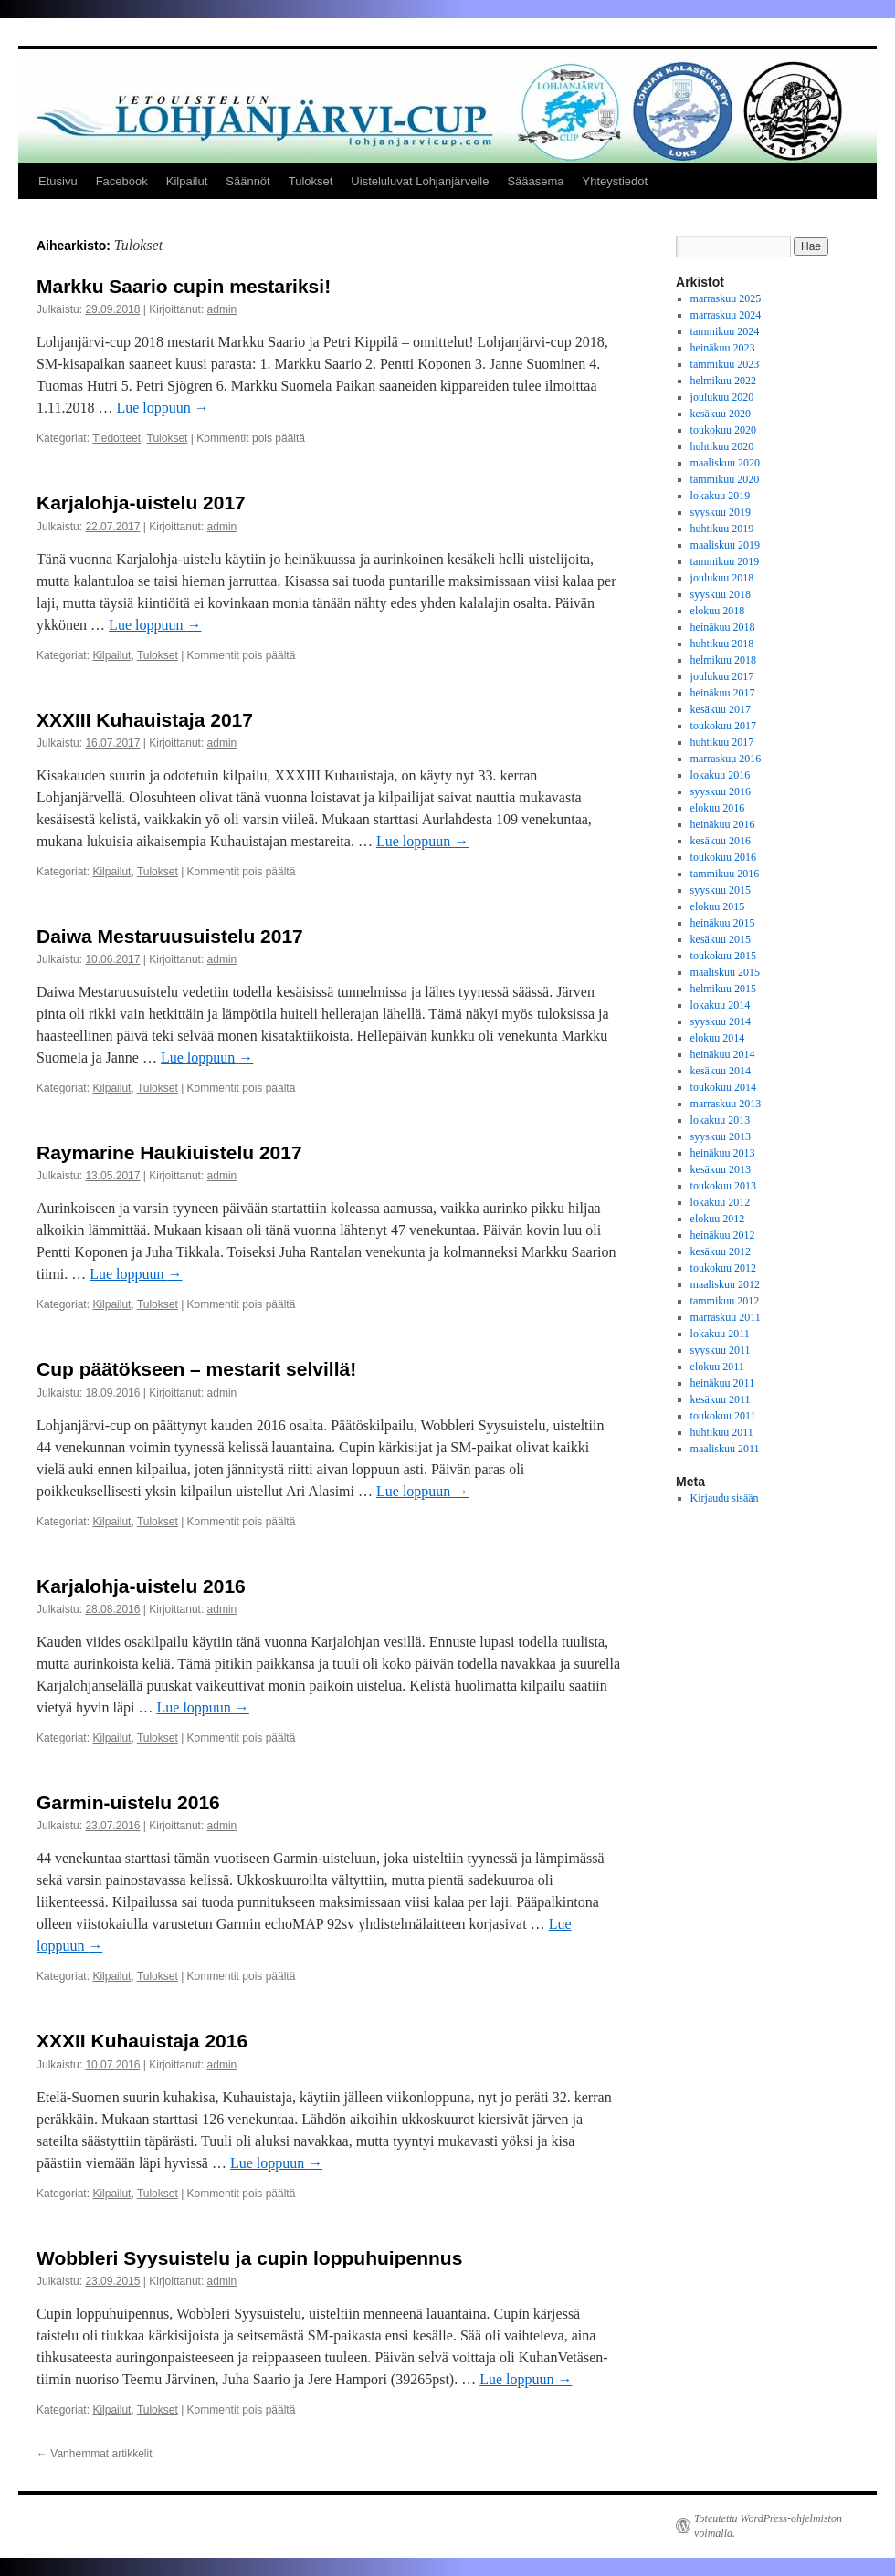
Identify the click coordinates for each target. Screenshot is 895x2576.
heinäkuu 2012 (722, 1235)
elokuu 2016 (717, 807)
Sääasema (535, 181)
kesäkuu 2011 (720, 1399)
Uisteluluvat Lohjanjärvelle (420, 181)
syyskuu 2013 (720, 1136)
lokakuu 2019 (720, 495)
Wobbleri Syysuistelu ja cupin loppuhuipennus (249, 2257)
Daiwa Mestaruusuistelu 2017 (170, 936)
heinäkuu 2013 (722, 1153)
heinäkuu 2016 (722, 824)
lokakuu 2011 (720, 1333)
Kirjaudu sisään (724, 1498)
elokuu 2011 (717, 1366)
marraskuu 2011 (725, 1317)
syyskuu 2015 (720, 890)
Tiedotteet (116, 438)
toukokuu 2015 (723, 955)
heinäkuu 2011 (722, 1383)
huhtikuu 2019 (722, 528)
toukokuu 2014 (723, 1087)
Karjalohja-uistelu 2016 (141, 1586)
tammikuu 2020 (725, 479)
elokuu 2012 (717, 1218)
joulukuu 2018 (722, 577)
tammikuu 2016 (725, 873)
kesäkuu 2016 (720, 840)
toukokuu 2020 (723, 430)
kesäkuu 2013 (720, 1169)
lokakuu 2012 (720, 1202)
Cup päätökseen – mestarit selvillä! (196, 1368)
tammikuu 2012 (725, 1300)
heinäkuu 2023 (722, 347)
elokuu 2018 (717, 610)
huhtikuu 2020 (722, 446)
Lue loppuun (162, 407)
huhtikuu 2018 (722, 643)
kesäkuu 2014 (720, 1070)
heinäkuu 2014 (722, 1054)
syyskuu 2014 (720, 1021)
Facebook (122, 181)
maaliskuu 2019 (725, 545)
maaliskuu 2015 (725, 972)
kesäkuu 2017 (720, 709)
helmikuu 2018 (723, 660)
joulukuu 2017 (722, 676)
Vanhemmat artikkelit (95, 2453)
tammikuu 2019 (725, 561)
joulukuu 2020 (722, 397)
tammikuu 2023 (725, 364)
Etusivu (58, 181)
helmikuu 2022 (723, 380)
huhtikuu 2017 (722, 742)
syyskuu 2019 (720, 512)
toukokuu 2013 (723, 1185)
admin (222, 309)
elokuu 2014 (717, 1037)
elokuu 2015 (717, 906)
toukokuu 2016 (723, 857)
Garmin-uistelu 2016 (128, 1802)
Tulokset (311, 181)
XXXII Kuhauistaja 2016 (142, 2040)
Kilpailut (187, 181)
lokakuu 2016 (720, 775)
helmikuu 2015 (723, 988)
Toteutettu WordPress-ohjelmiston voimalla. (768, 2525)
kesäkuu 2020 (720, 413)
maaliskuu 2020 (725, 462)
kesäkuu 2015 (720, 939)
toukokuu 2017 (723, 725)
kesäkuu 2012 (720, 1251)
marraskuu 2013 (726, 1103)
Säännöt (247, 181)
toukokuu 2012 (723, 1268)
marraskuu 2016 (726, 758)
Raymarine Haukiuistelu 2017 (169, 1152)
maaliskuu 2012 (725, 1284)
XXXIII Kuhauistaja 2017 (145, 719)
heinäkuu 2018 (722, 627)
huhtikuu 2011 (721, 1432)
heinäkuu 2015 (722, 922)
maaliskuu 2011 (725, 1448)
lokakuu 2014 (720, 1005)
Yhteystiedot (615, 181)
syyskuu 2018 (720, 594)
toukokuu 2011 (723, 1415)
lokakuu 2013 (720, 1120)
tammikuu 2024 (725, 331)
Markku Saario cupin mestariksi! (184, 286)
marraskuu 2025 (726, 298)
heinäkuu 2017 (722, 692)
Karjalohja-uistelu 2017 (141, 502)
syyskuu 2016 (720, 791)
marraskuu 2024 (726, 315)
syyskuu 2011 (720, 1350)
